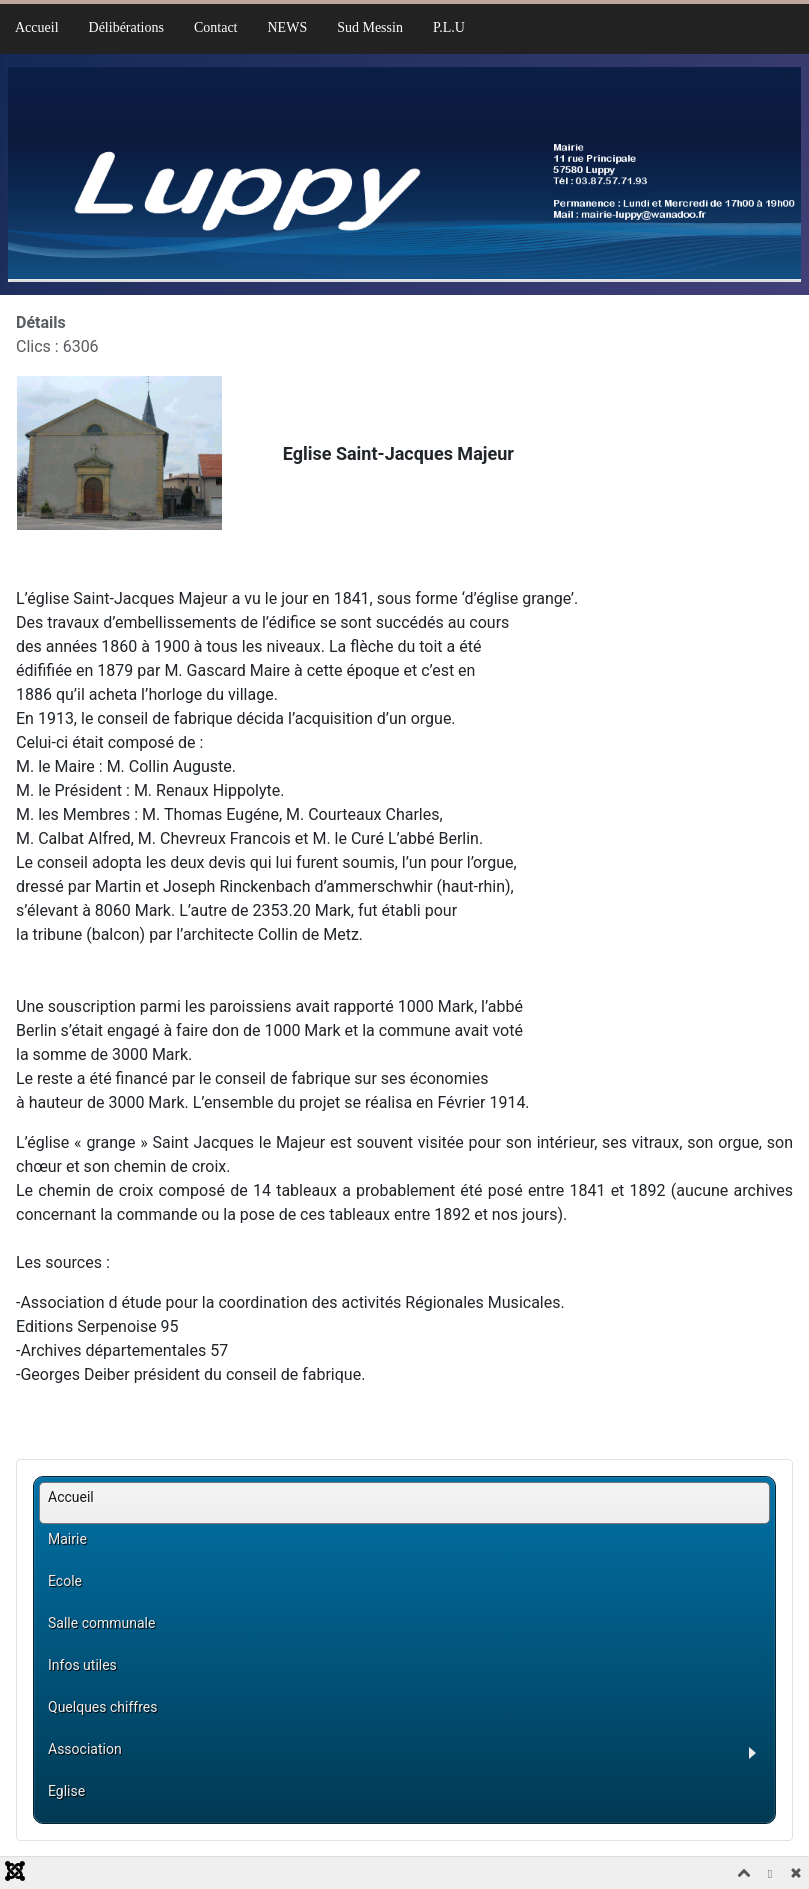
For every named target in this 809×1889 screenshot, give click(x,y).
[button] (408, 1756)
